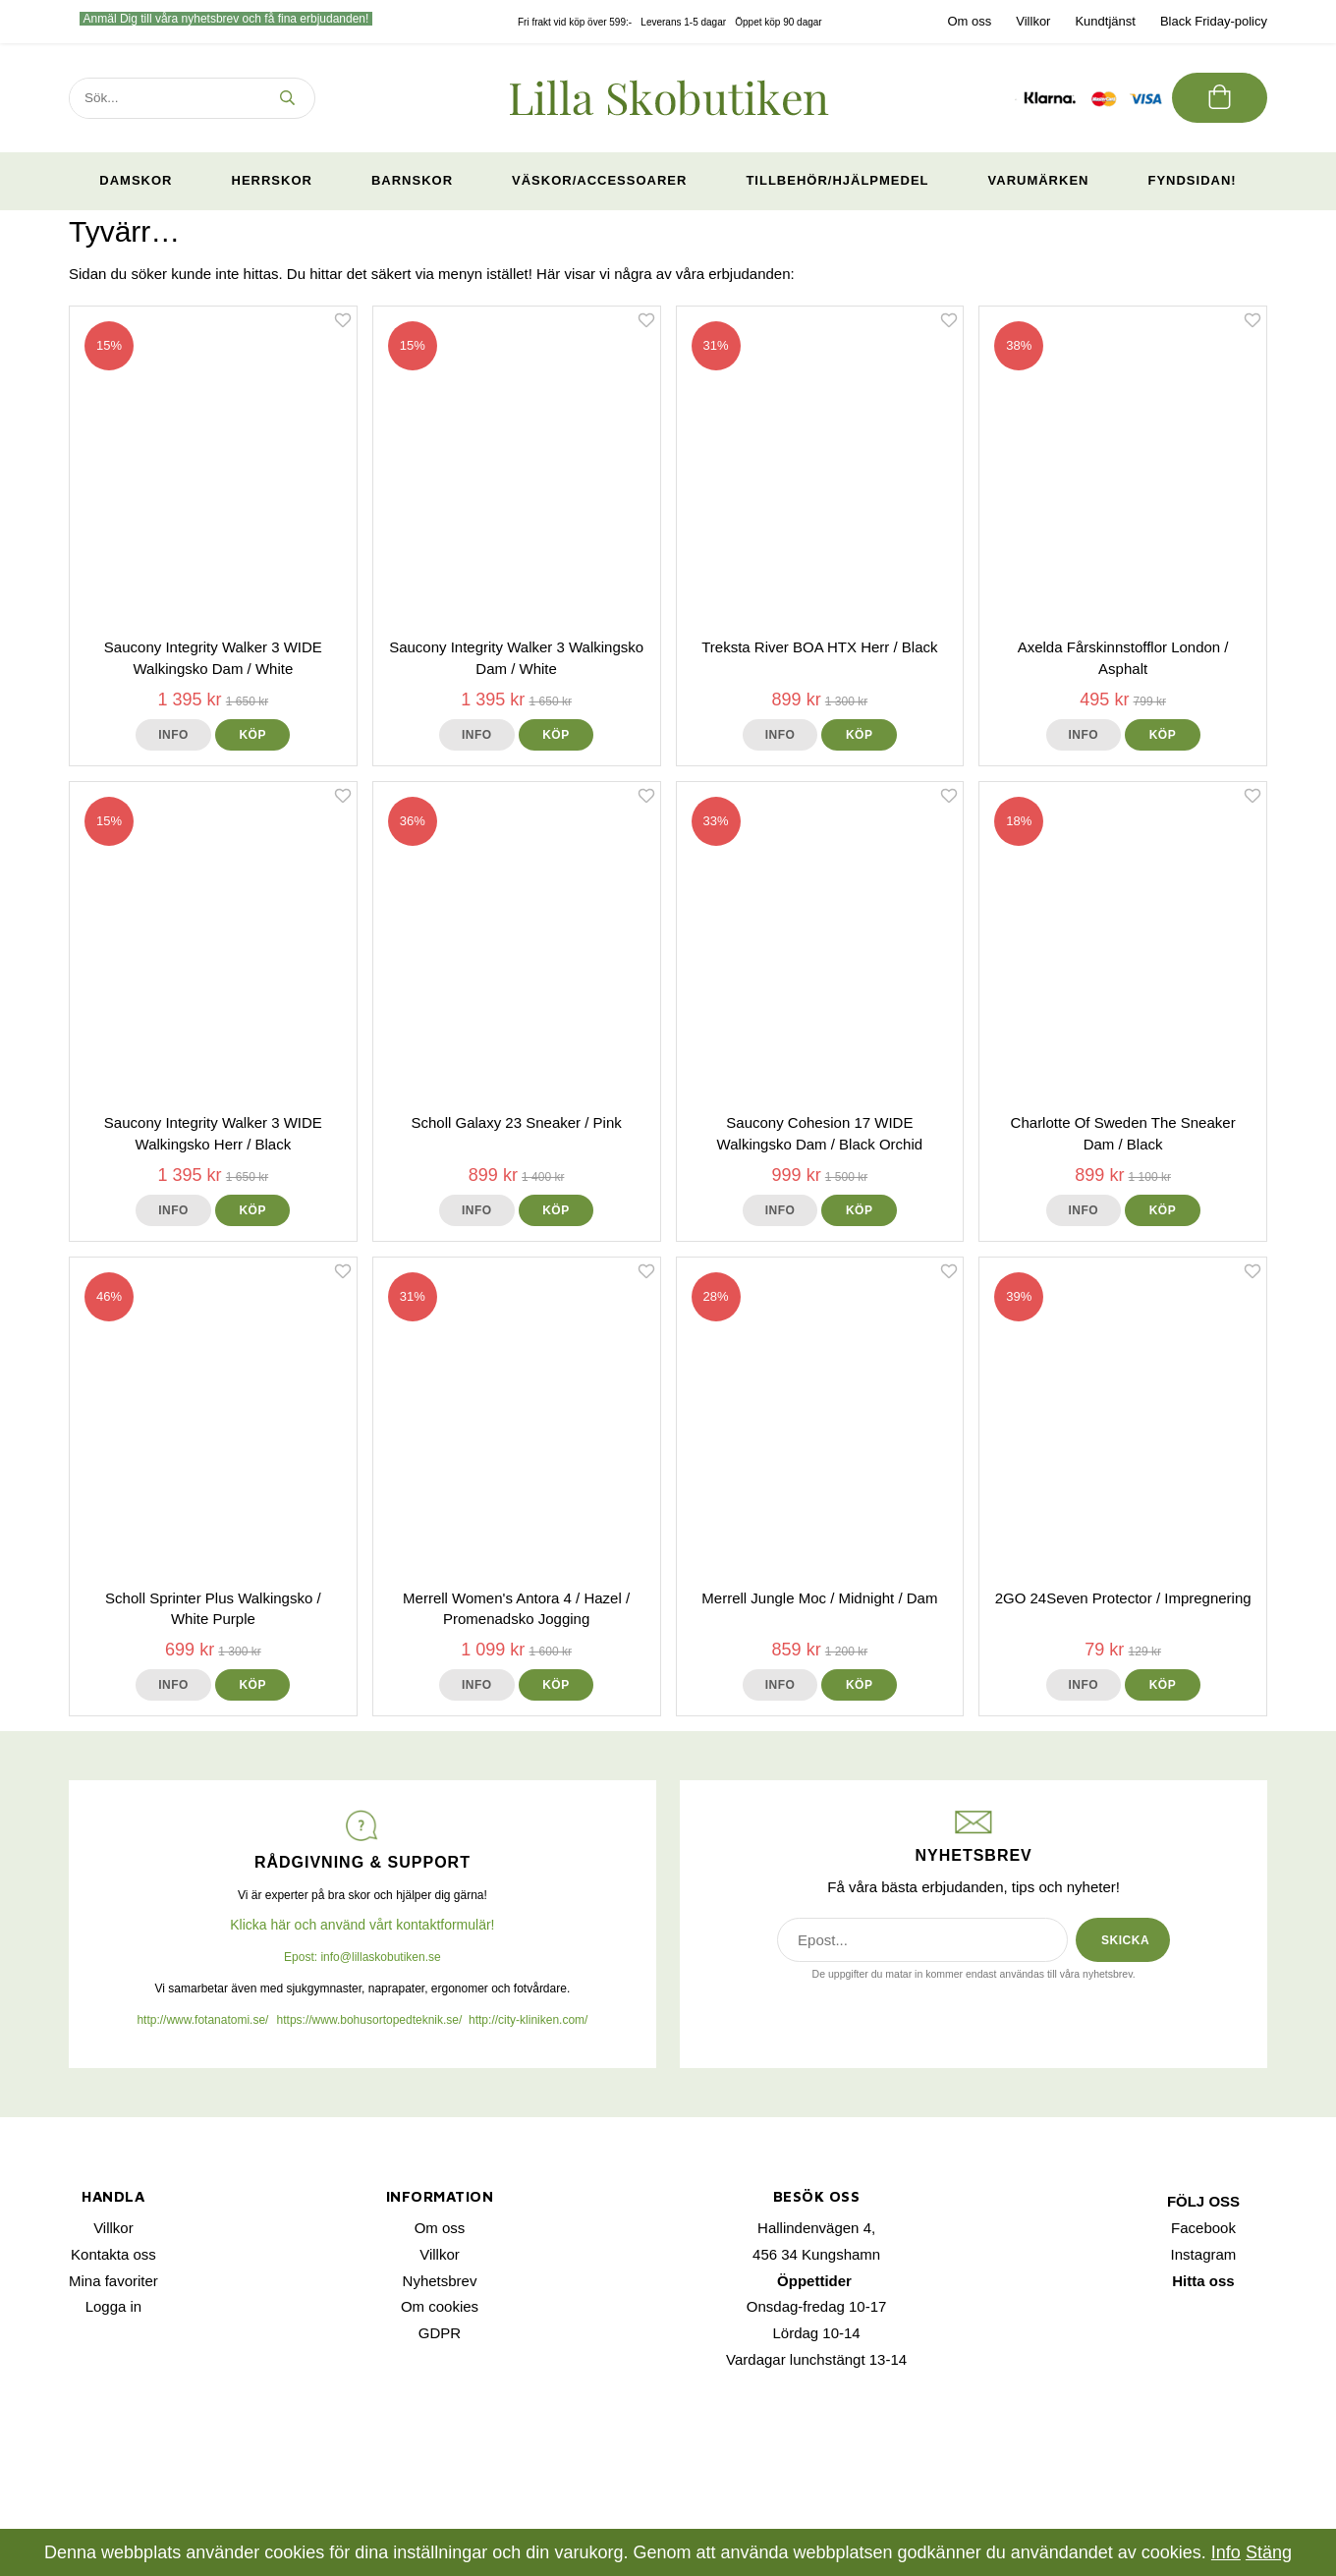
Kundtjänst (1105, 21)
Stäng (1269, 2552)
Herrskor (272, 180)
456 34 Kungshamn (816, 2254)
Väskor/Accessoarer (599, 180)
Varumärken (1038, 180)
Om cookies (439, 2306)
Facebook (1203, 2227)
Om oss (969, 21)
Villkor (1033, 21)
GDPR (439, 2332)
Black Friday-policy (1213, 21)
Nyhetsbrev (440, 2280)
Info (173, 735)
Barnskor (412, 180)
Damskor (135, 180)
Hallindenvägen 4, (816, 2227)
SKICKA (1125, 1940)
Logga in (113, 2306)
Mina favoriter (113, 2280)
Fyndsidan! (1191, 180)
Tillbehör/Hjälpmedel (837, 180)
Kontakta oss (113, 2254)
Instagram (1204, 2254)
